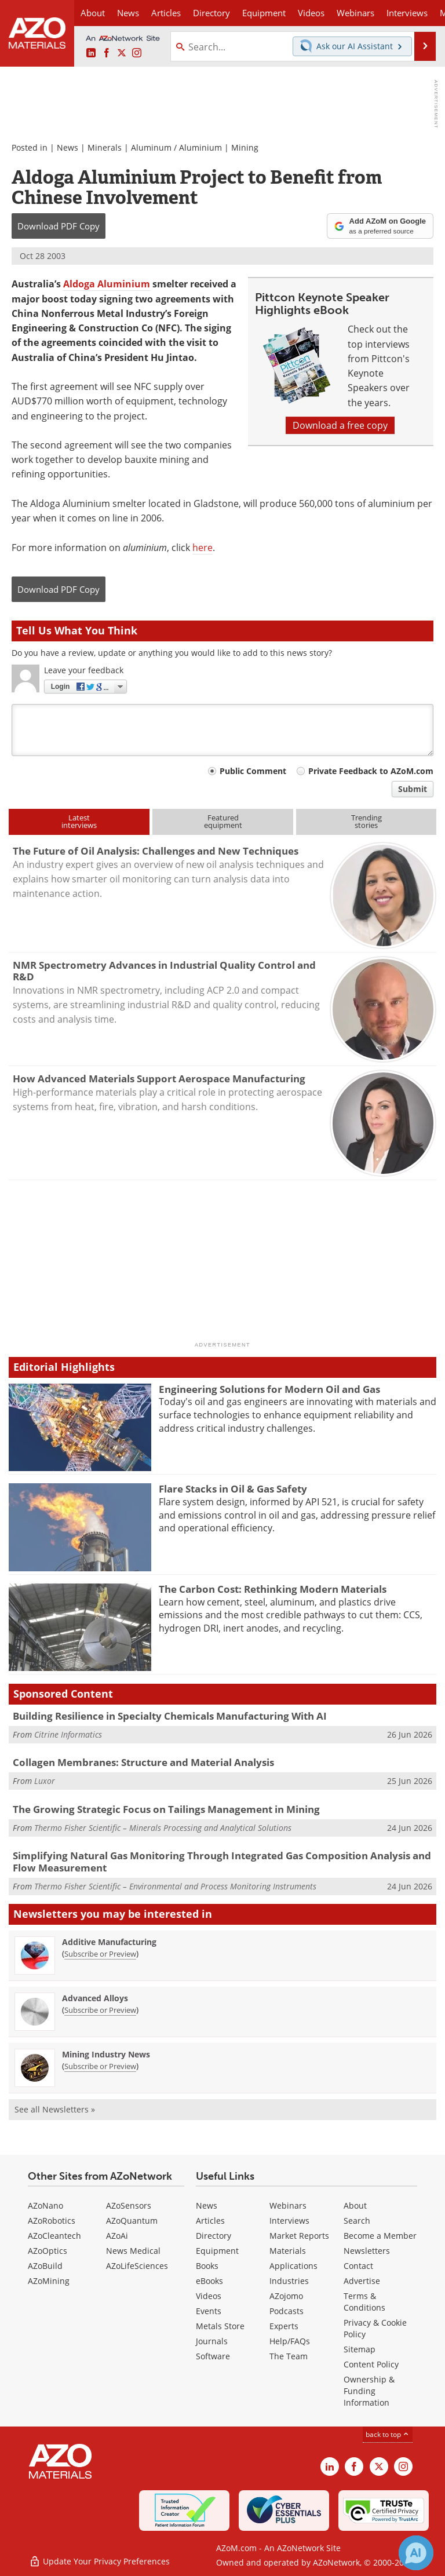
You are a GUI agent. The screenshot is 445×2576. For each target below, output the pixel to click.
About (355, 2205)
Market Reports (299, 2235)
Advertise (362, 2280)
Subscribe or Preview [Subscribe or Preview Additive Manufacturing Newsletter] (100, 1954)
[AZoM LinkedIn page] (91, 53)
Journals (212, 2341)
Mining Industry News (106, 2054)
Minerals (104, 147)
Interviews (289, 2220)
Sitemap (359, 2349)
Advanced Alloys (95, 1998)
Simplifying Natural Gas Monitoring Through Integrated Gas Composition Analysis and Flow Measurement (222, 1861)
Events (208, 2310)
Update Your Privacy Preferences (99, 2561)
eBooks (209, 2280)
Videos (208, 2295)
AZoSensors (128, 2205)
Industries (289, 2280)
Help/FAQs (289, 2341)
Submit (412, 788)
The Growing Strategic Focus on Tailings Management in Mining (166, 1809)
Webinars (288, 2205)
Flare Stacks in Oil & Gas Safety (233, 1488)
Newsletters (367, 2250)
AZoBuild (45, 2265)
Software (213, 2356)
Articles (210, 2220)
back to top (388, 2434)
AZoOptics (47, 2250)
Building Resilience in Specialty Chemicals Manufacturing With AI (170, 1716)
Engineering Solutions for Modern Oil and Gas (269, 1389)
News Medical (133, 2250)
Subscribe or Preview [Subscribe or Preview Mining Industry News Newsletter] (100, 2066)
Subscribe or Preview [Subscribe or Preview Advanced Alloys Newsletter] (100, 2010)
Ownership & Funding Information (369, 2391)
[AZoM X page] (121, 53)
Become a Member (380, 2235)
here (202, 547)
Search (357, 2220)
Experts (283, 2325)
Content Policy (371, 2364)
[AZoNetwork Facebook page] (106, 53)
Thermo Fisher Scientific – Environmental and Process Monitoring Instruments (175, 1886)
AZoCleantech (54, 2235)
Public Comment (253, 770)
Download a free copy (340, 425)
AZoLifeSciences (137, 2265)
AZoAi (117, 2235)
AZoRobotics (51, 2220)
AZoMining (49, 2280)
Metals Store (220, 2325)
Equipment (217, 2250)
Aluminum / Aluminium (176, 147)
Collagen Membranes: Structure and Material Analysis (143, 1762)
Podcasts (286, 2310)
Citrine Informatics (68, 1734)
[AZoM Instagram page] (136, 53)
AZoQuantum (132, 2220)
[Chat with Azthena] (416, 2552)
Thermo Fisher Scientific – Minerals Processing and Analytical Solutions (162, 1827)
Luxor (44, 1780)
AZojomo (286, 2295)
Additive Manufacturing (109, 1941)
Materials (287, 2250)
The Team (288, 2356)
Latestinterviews (79, 821)
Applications (293, 2265)
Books (207, 2265)
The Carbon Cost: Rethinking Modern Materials (272, 1589)
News (67, 147)
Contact (358, 2265)
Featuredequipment (223, 821)
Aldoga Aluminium (106, 284)
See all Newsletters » (54, 2109)
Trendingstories (366, 821)
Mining (244, 147)
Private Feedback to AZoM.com (370, 770)
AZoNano (45, 2205)
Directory (211, 13)
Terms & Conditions (364, 2301)
